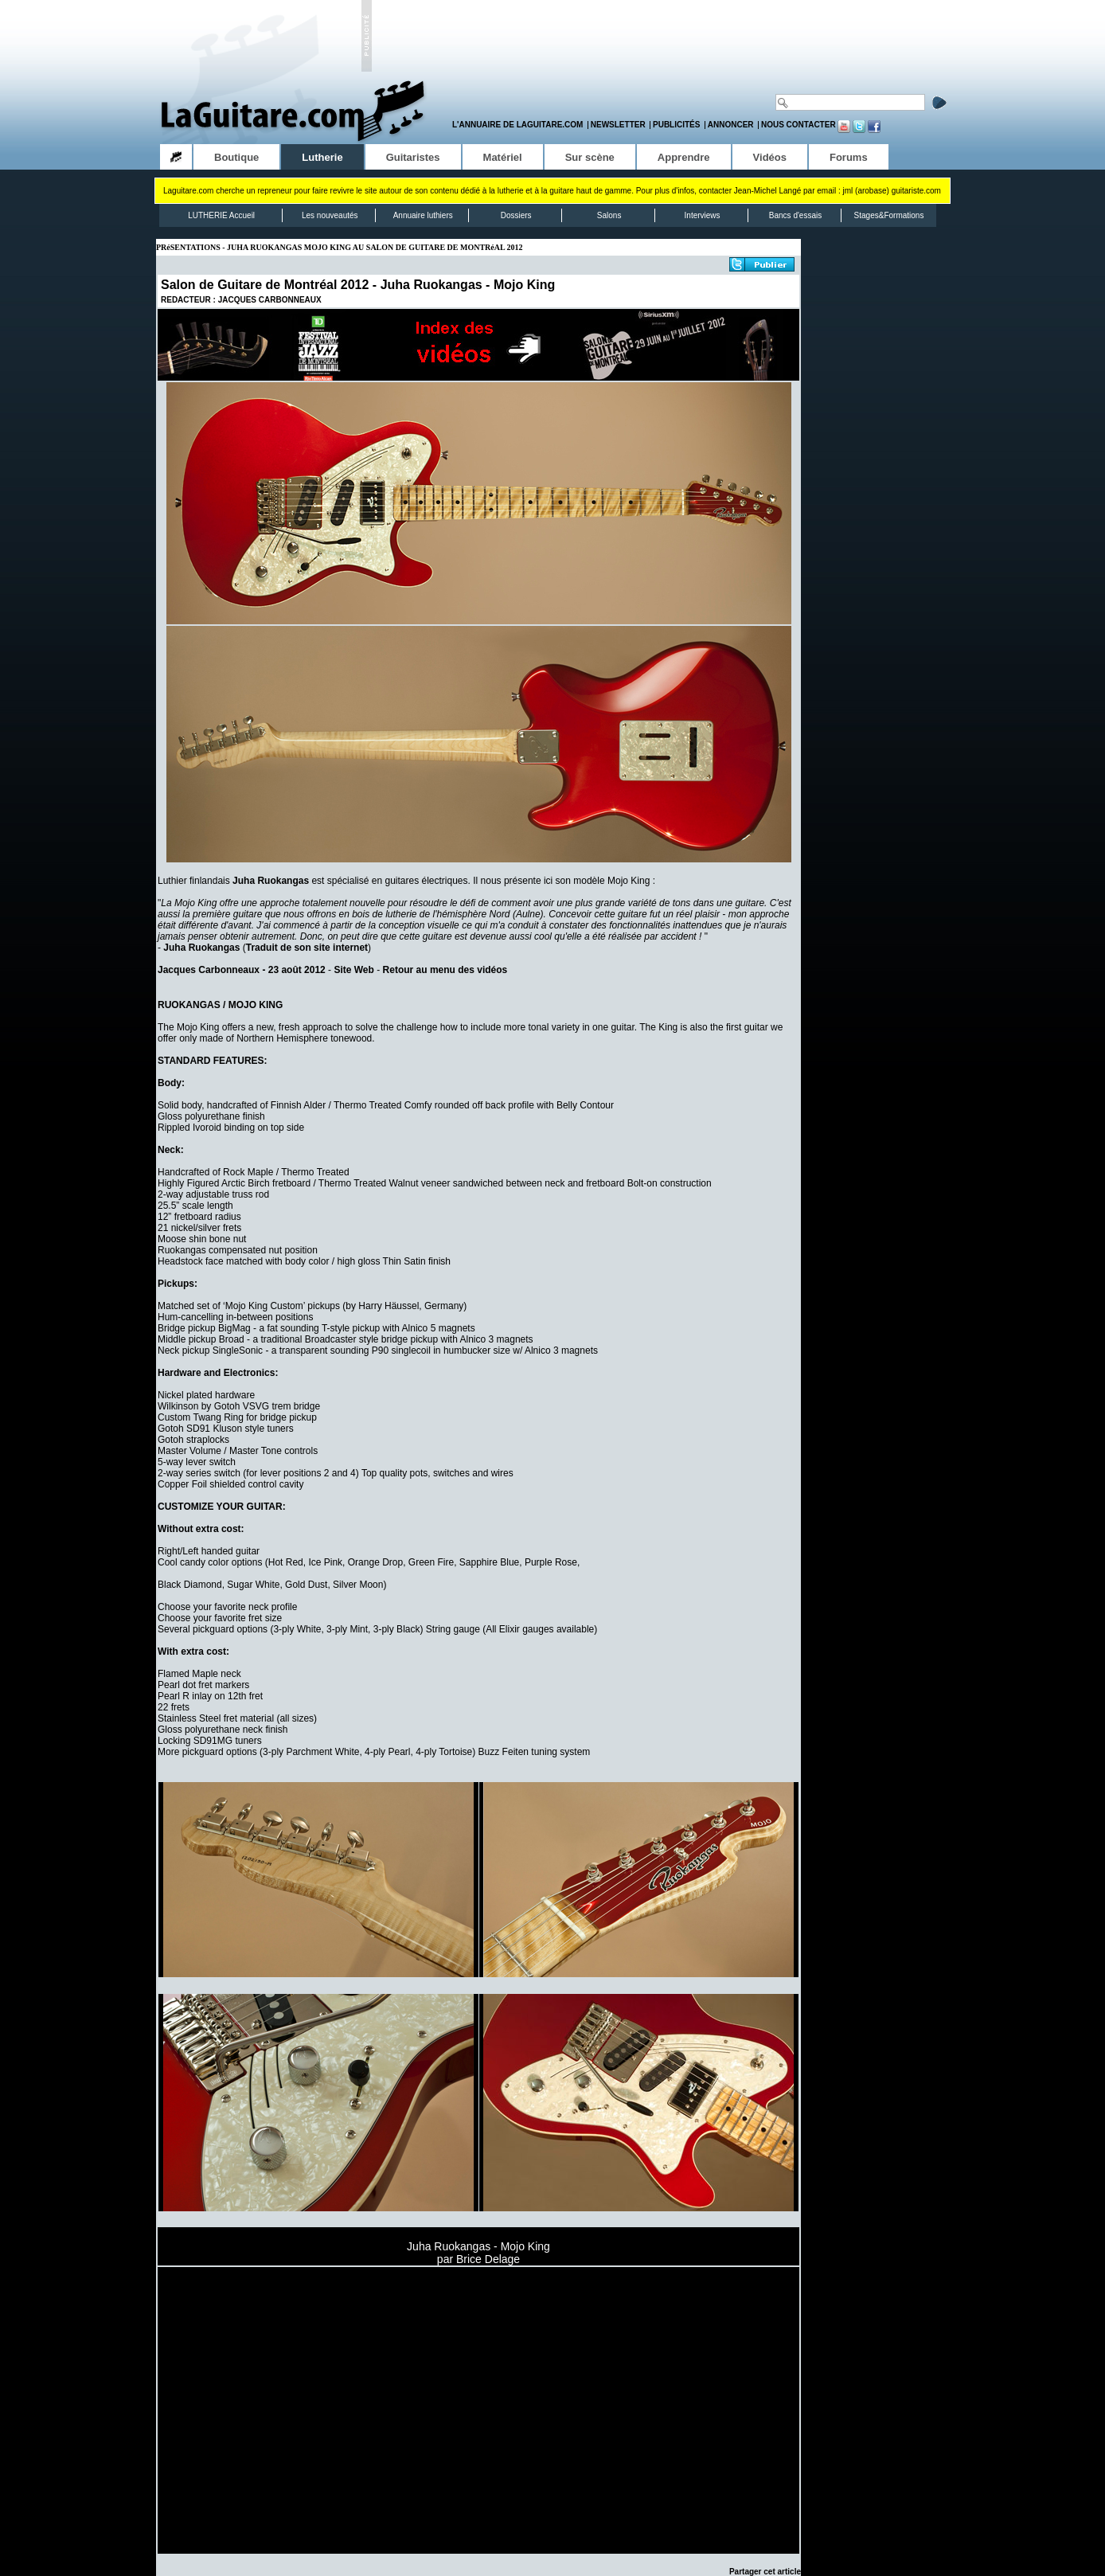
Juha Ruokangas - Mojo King (468, 284)
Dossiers (516, 215)
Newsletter (618, 124)
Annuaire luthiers (423, 215)
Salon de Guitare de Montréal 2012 (265, 284)
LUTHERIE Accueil (221, 215)
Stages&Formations (889, 215)
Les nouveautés (330, 215)
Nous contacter (798, 124)
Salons (609, 215)
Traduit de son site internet (307, 947)
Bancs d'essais (795, 215)
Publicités (676, 124)
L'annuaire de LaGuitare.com (517, 124)
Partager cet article (765, 2571)
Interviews (702, 215)
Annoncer (731, 124)
